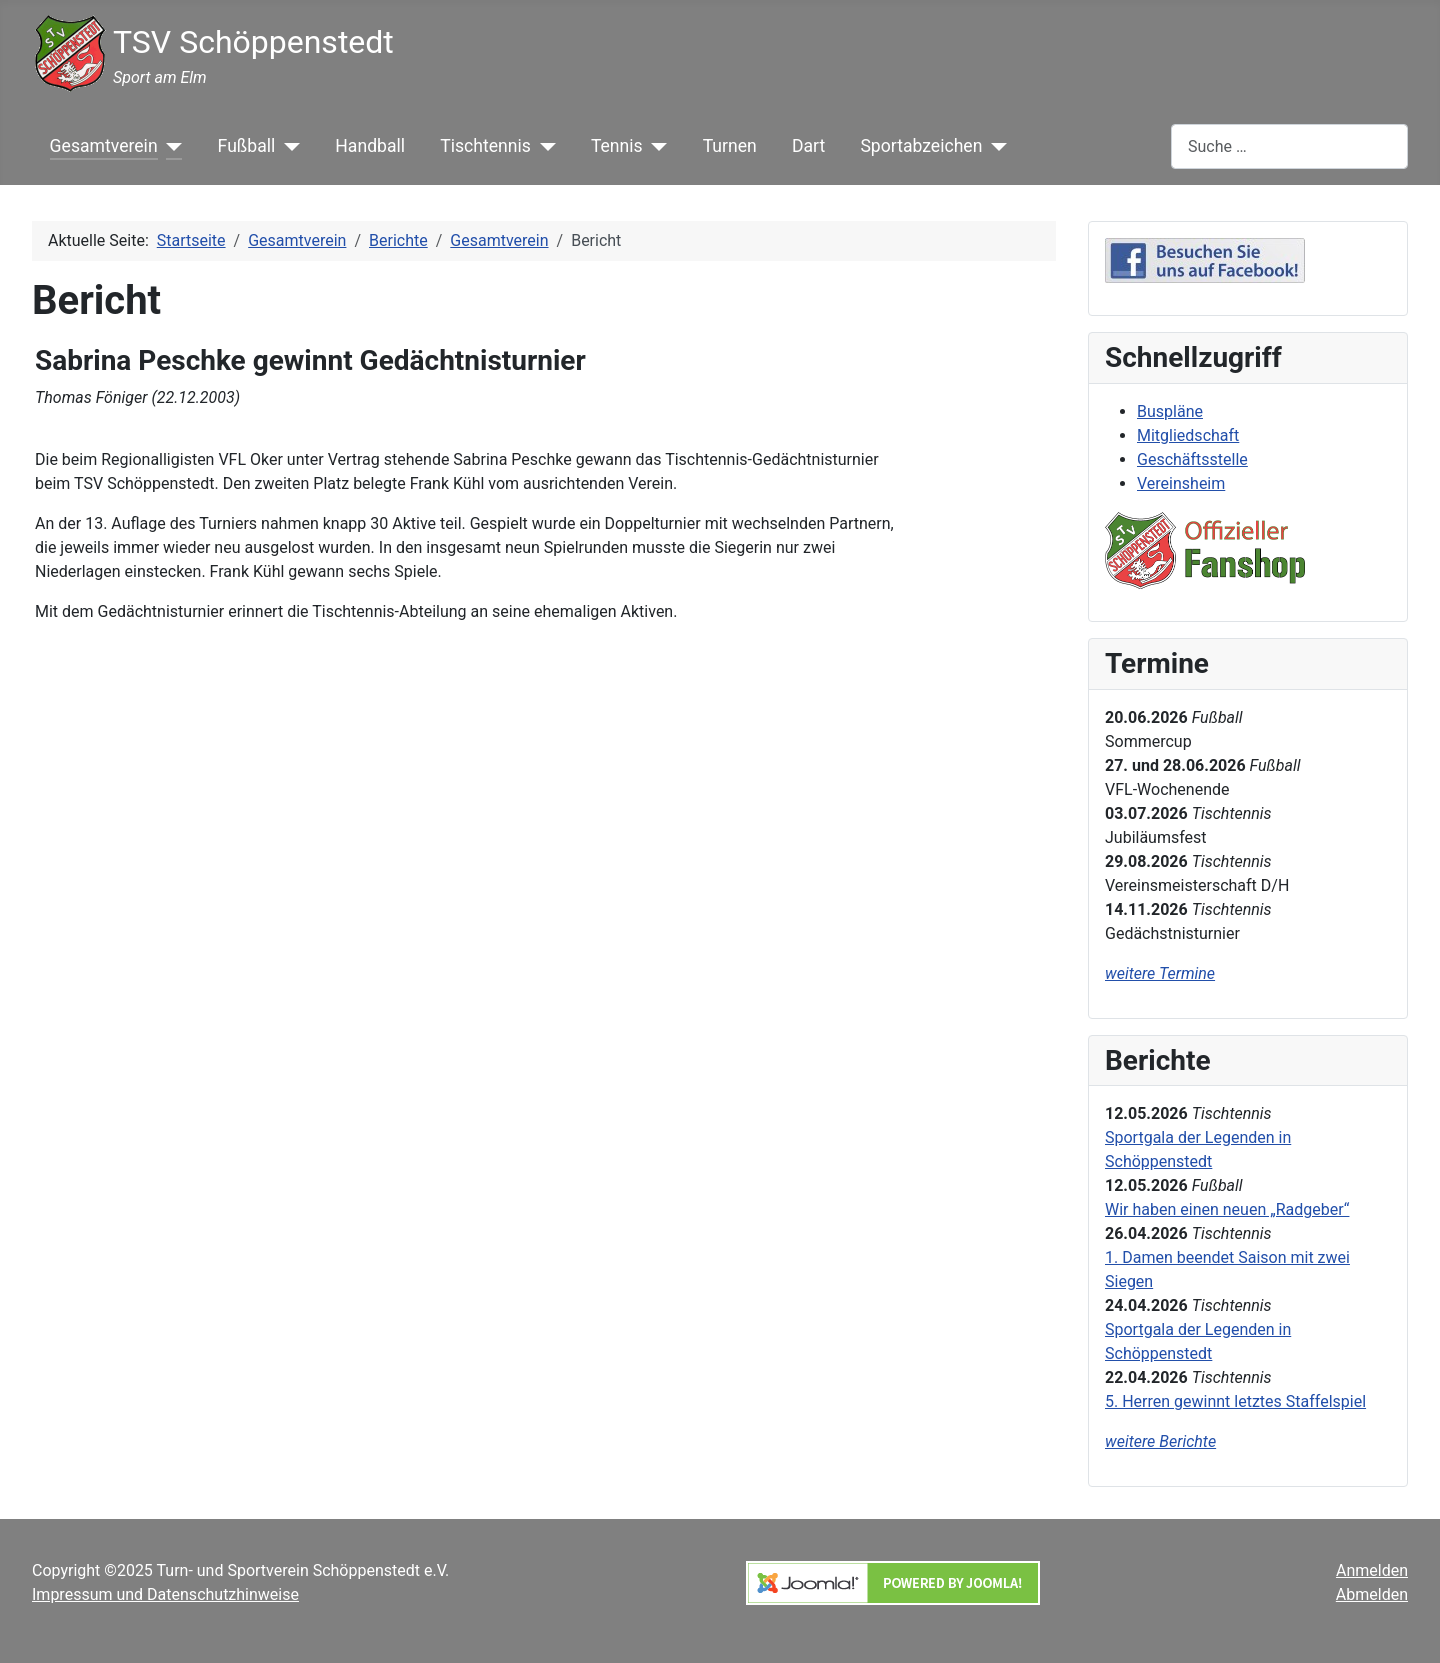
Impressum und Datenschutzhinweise (165, 1594)
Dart (808, 146)
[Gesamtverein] (170, 146)
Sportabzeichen (921, 146)
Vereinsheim (1181, 483)
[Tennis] (655, 146)
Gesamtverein (104, 146)
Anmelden (1372, 1570)
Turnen (730, 146)
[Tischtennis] (543, 146)
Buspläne (1170, 411)
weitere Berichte (1160, 1441)
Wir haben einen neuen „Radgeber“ (1227, 1209)
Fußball (247, 146)
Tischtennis (485, 146)
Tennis (617, 146)
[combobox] (1289, 146)
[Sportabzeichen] (994, 146)
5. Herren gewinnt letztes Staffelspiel (1235, 1401)
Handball (370, 146)
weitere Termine (1160, 973)
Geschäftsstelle (1192, 459)
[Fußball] (287, 146)
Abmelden (1372, 1594)
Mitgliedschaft (1188, 435)
